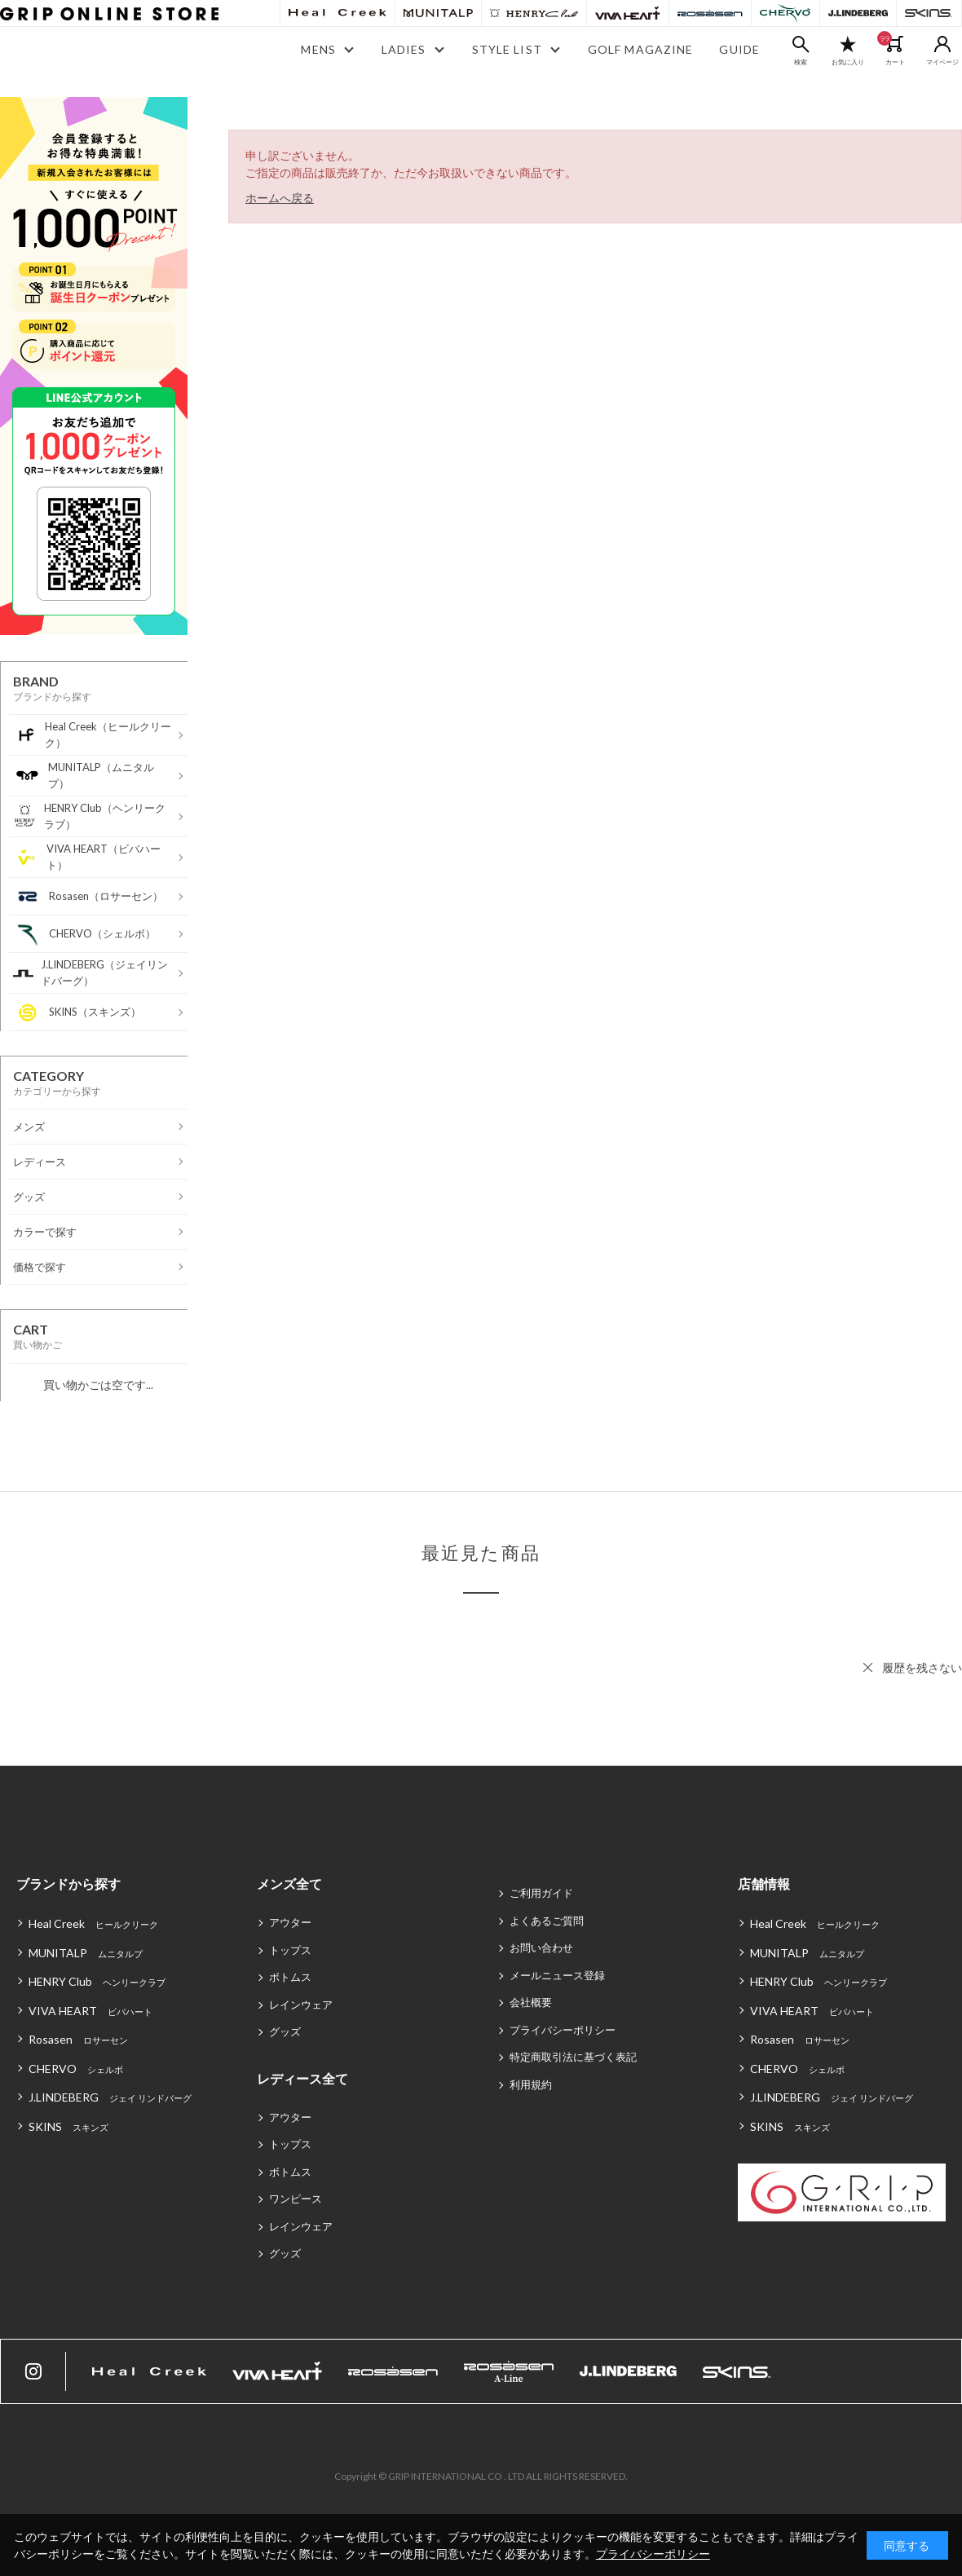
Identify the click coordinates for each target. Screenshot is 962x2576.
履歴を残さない (922, 1667)
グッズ (285, 2031)
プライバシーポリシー (563, 2029)
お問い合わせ (541, 1947)
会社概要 (531, 2002)
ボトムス (290, 1976)
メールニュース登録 (557, 1975)
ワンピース (295, 2198)
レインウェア (301, 2004)
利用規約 (531, 2084)
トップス (290, 1949)
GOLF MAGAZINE (641, 49)
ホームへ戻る (279, 198)
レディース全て (302, 2078)
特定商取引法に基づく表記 (573, 2056)
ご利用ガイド (541, 1892)
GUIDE (739, 49)
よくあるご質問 (547, 1920)
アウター (290, 1922)
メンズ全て (289, 1883)
